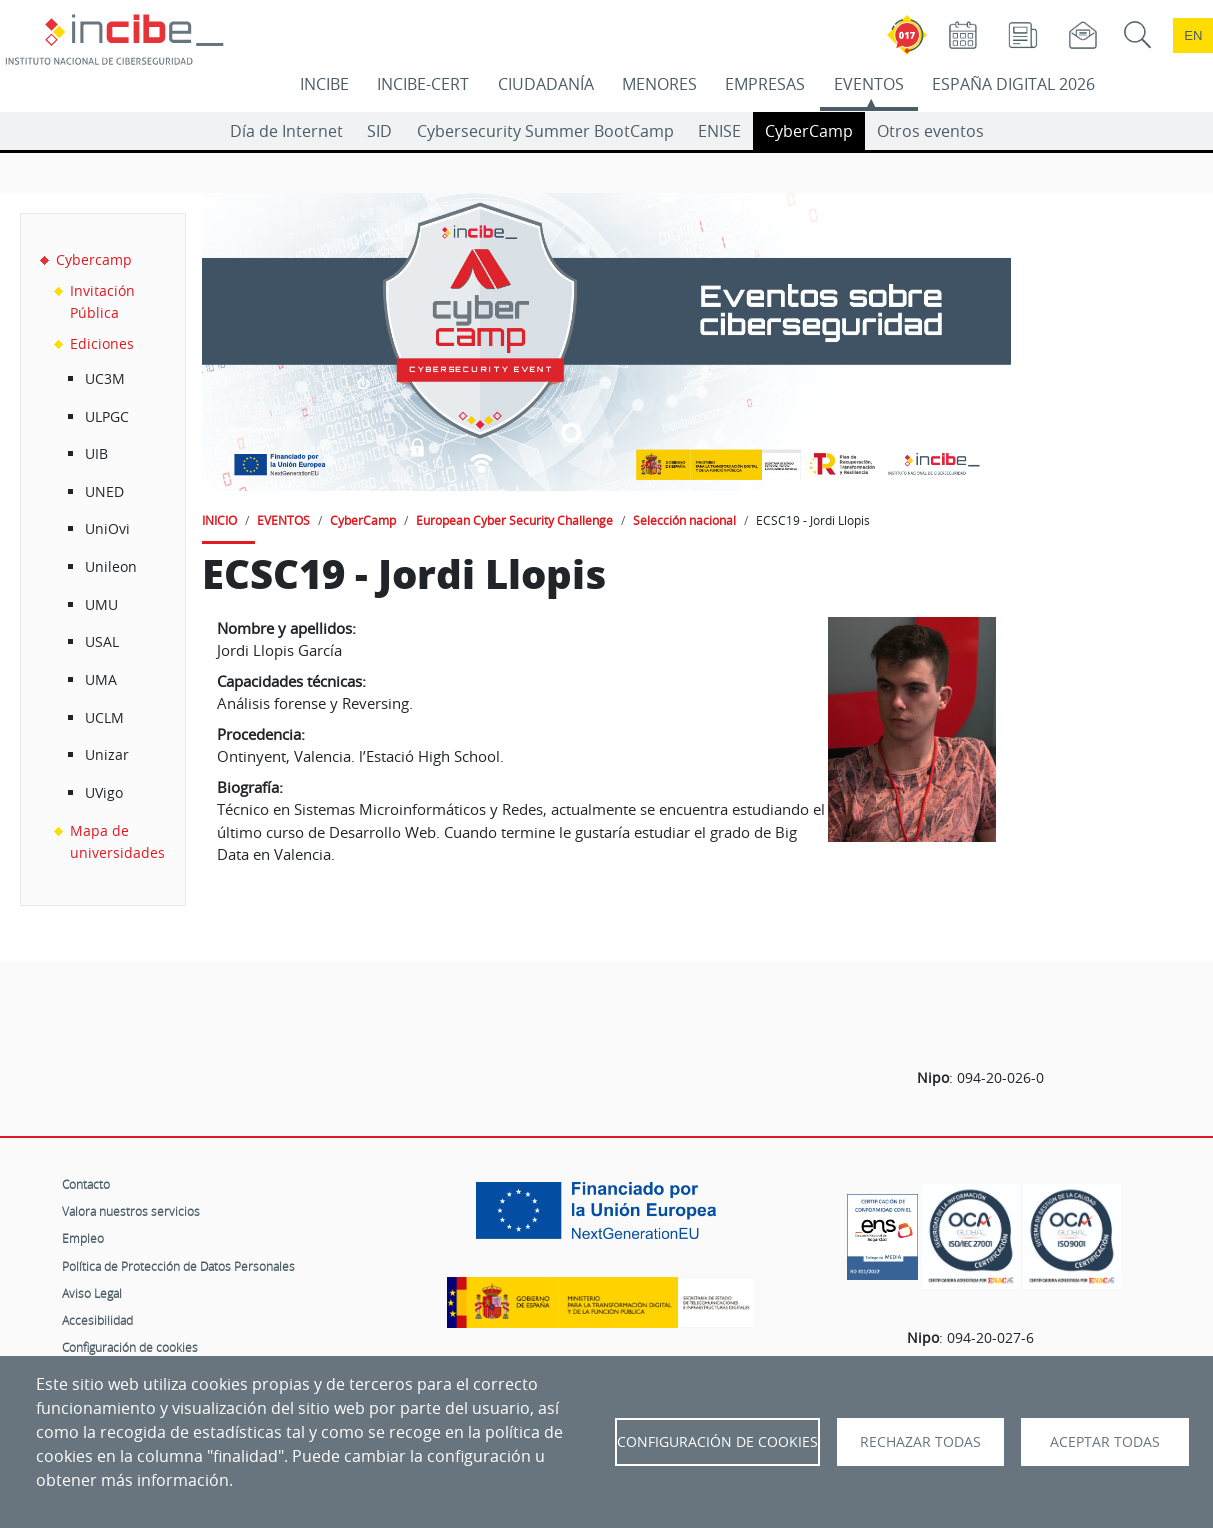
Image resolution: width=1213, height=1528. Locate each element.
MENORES (659, 84)
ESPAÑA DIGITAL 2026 (1013, 84)
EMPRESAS (765, 84)
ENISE (719, 131)
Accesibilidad (97, 1320)
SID (379, 131)
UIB (96, 453)
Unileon (111, 566)
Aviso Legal (92, 1293)
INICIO (219, 520)
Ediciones (102, 343)
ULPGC (107, 416)
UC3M (105, 378)
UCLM (104, 717)
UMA (101, 679)
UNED (104, 491)
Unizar (107, 754)
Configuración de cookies (130, 1347)
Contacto (86, 1184)
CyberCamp (809, 131)
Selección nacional (684, 520)
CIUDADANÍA (546, 84)
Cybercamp (94, 259)
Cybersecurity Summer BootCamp (545, 131)
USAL (102, 641)
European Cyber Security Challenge (514, 520)
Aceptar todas (1105, 1442)
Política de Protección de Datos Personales (178, 1266)
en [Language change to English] (1193, 35)
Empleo (83, 1238)
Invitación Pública (102, 301)
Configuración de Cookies (717, 1442)
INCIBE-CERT (423, 84)
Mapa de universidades (117, 841)
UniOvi (107, 528)
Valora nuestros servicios (131, 1211)
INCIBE (324, 84)
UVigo (104, 792)
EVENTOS (869, 84)
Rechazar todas (920, 1442)
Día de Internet (286, 131)
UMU (101, 604)
